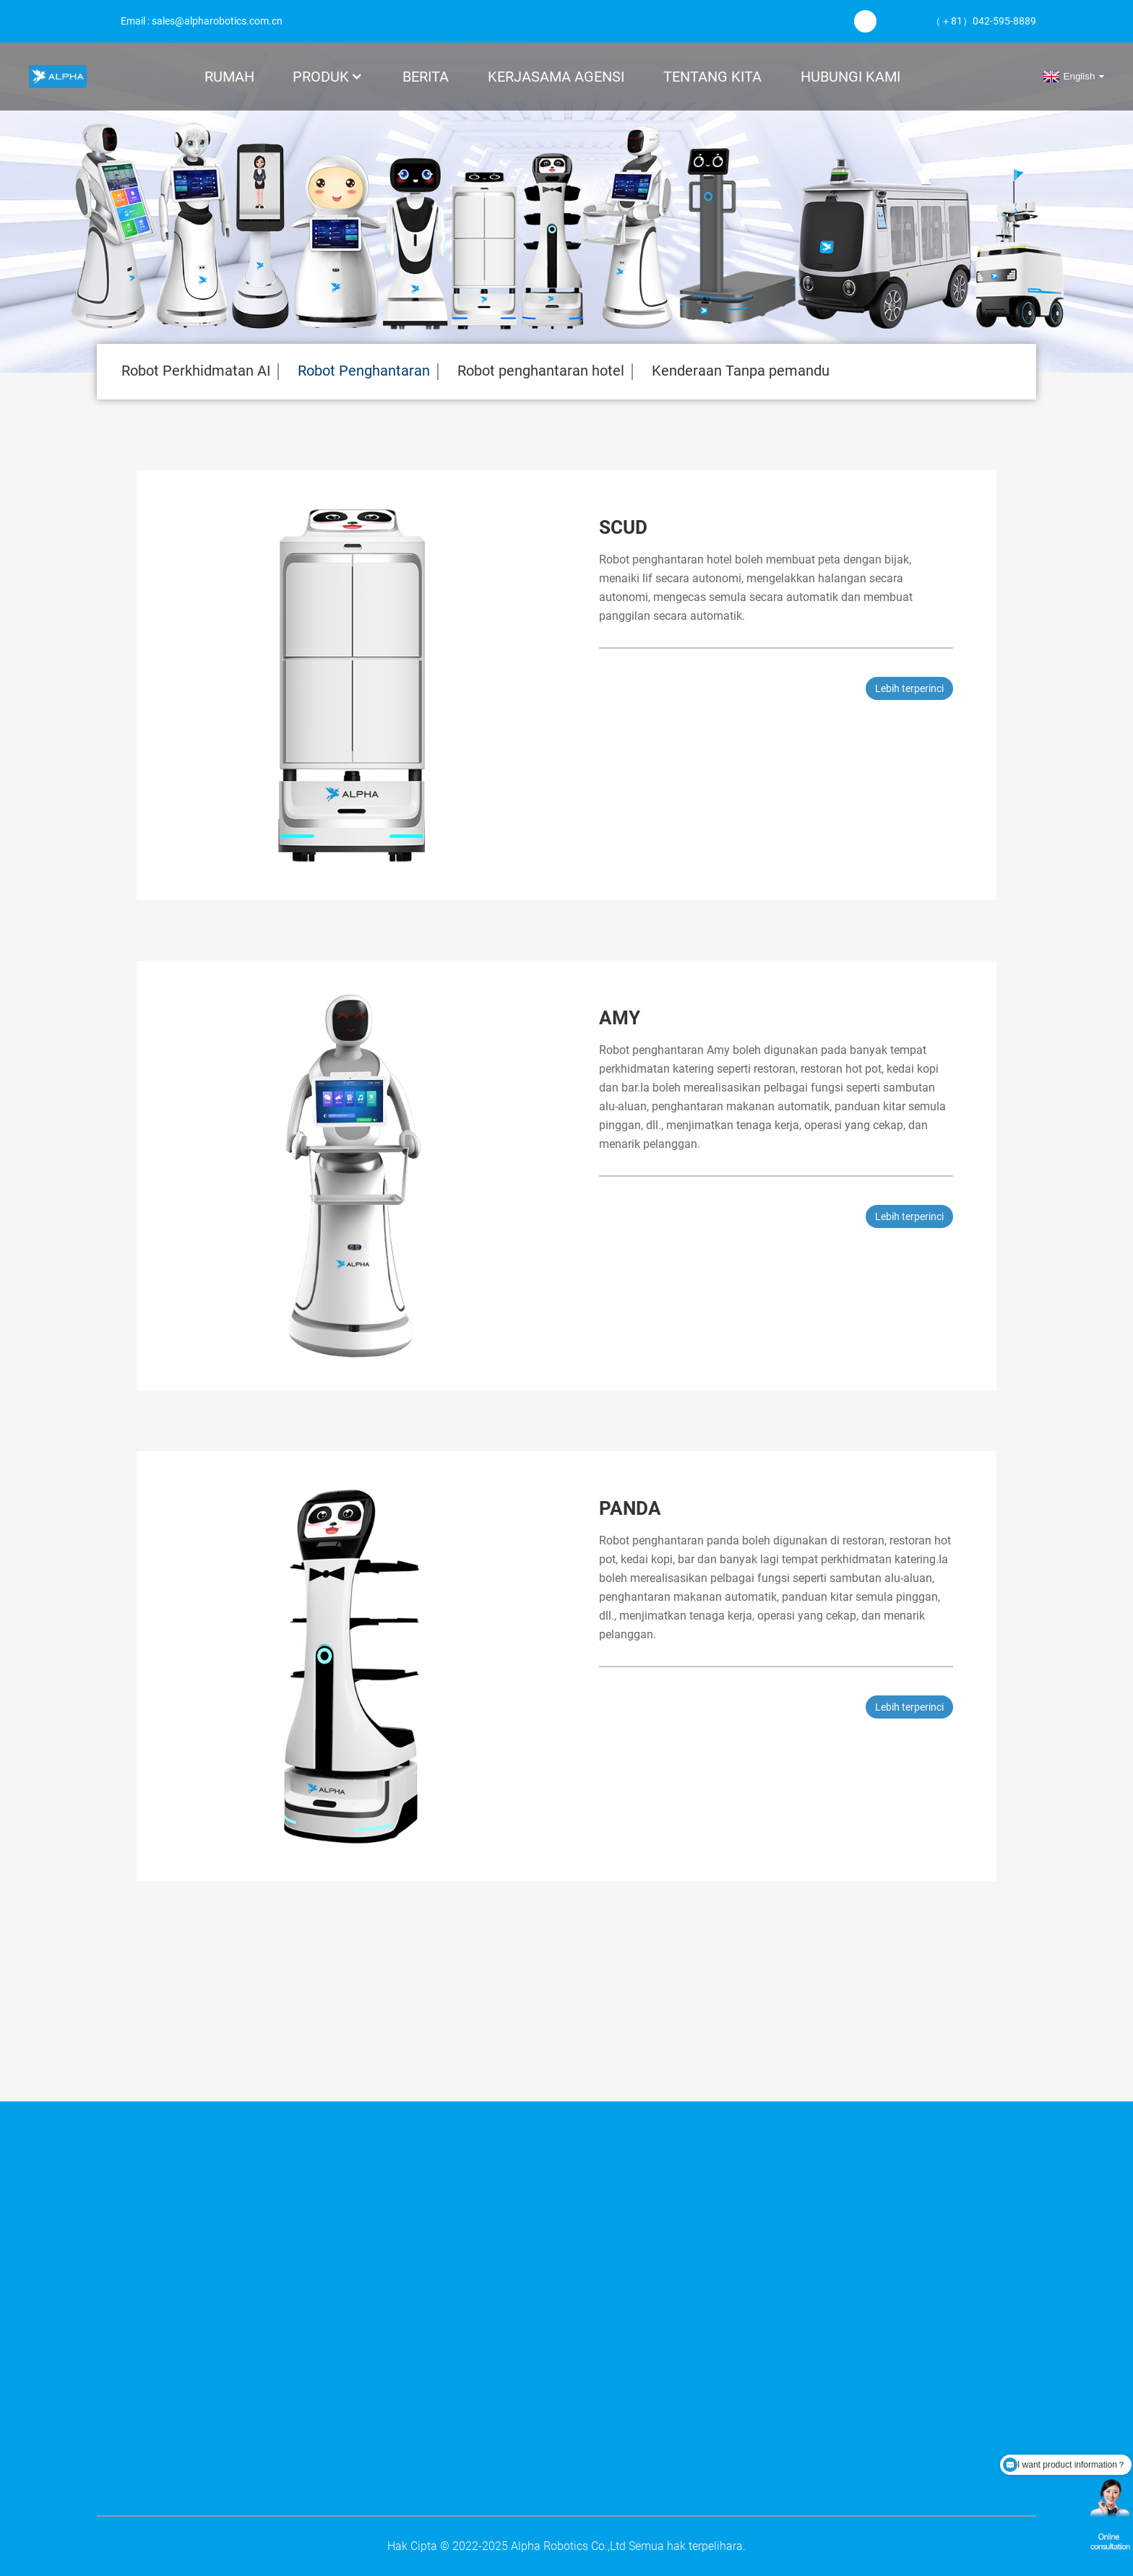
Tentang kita (712, 76)
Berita (425, 76)
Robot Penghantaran (364, 370)
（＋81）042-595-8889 (983, 21)
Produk (328, 76)
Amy (619, 1018)
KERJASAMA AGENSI (556, 76)
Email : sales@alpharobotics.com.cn (202, 21)
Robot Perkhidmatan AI (195, 370)
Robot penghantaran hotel (540, 370)
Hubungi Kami (850, 76)
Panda (630, 1508)
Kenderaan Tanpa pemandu (741, 370)
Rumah (229, 76)
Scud (623, 527)
